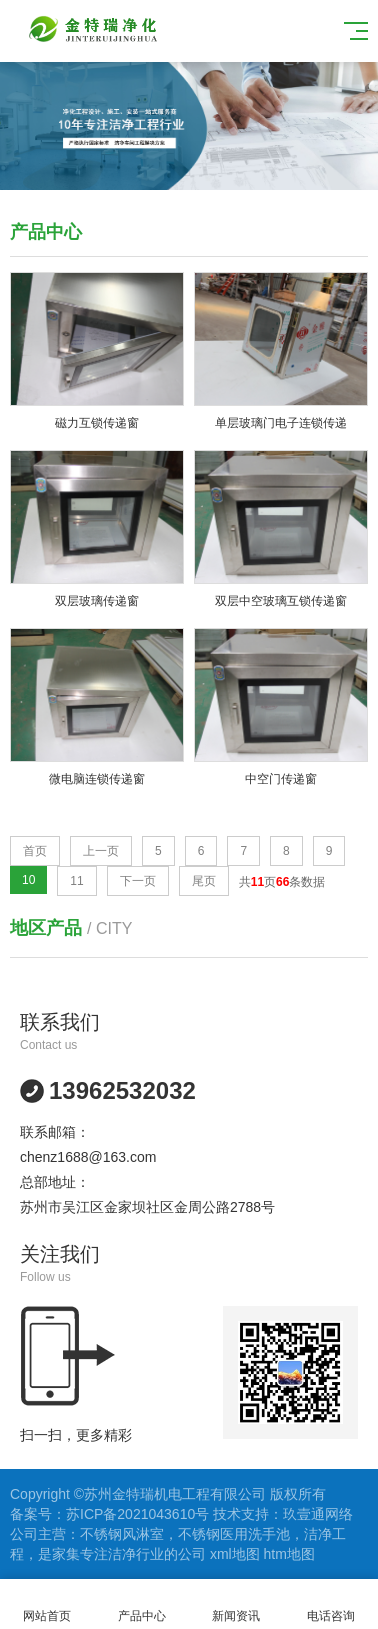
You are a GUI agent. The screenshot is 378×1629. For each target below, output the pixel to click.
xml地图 (235, 1554)
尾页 (204, 881)
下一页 (138, 881)
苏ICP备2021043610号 (137, 1514)
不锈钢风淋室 (122, 1534)
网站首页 (47, 1604)
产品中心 (142, 1604)
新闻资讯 (236, 1604)
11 (76, 881)
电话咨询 (331, 1604)
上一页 (101, 851)
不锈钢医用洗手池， (241, 1534)
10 (28, 880)
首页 (35, 851)
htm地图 (289, 1554)
